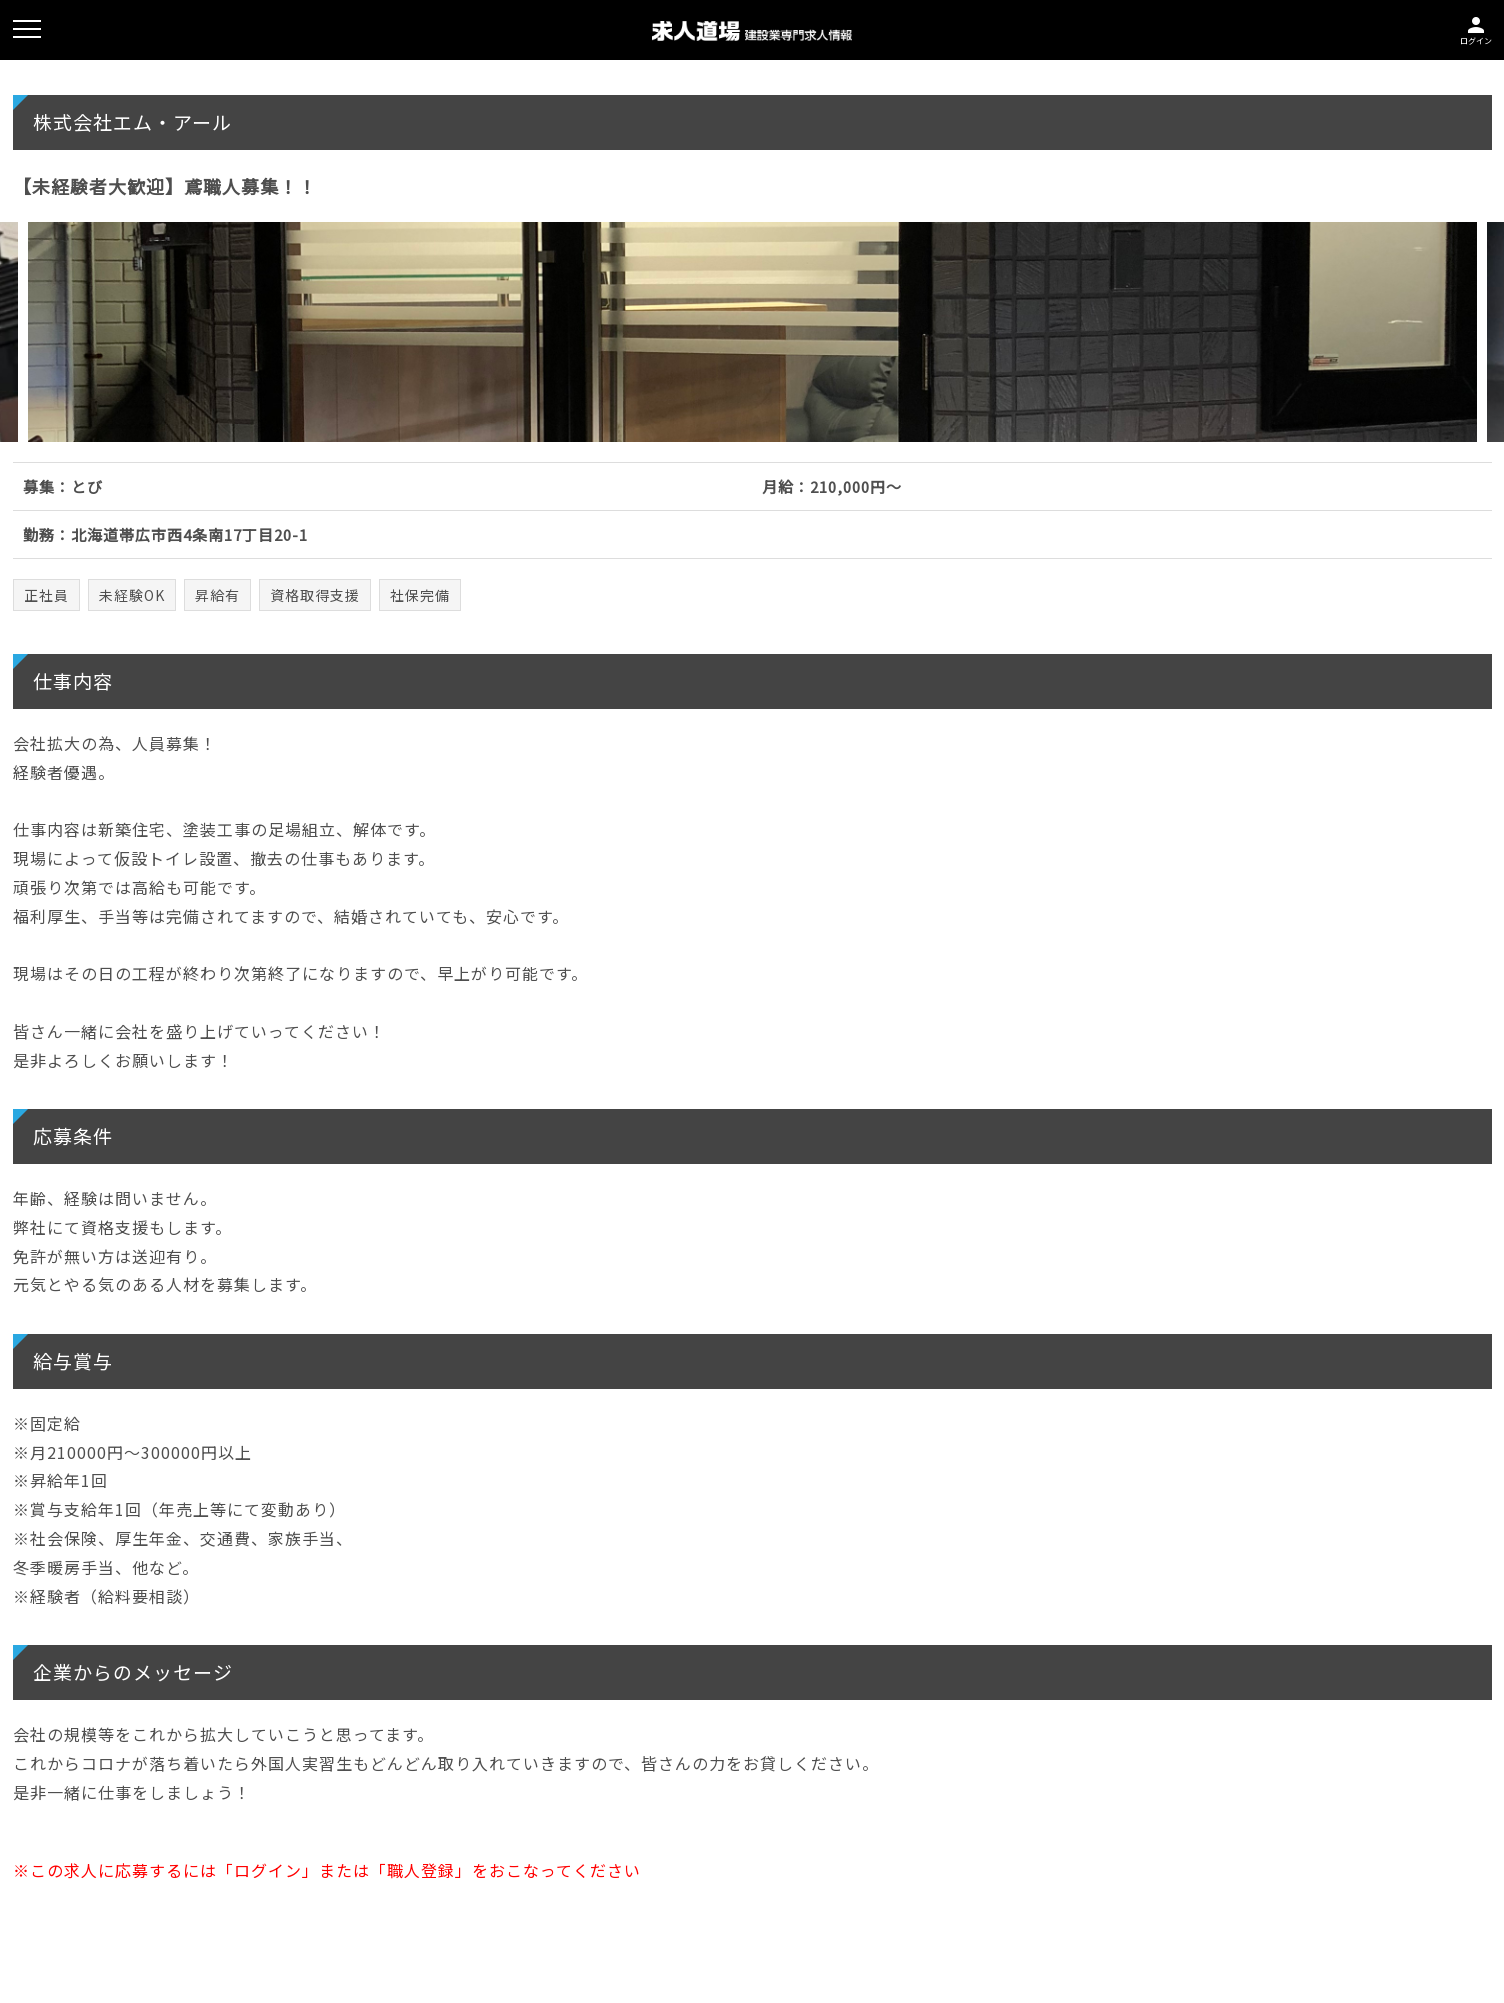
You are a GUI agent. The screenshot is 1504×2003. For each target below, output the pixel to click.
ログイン (1476, 28)
